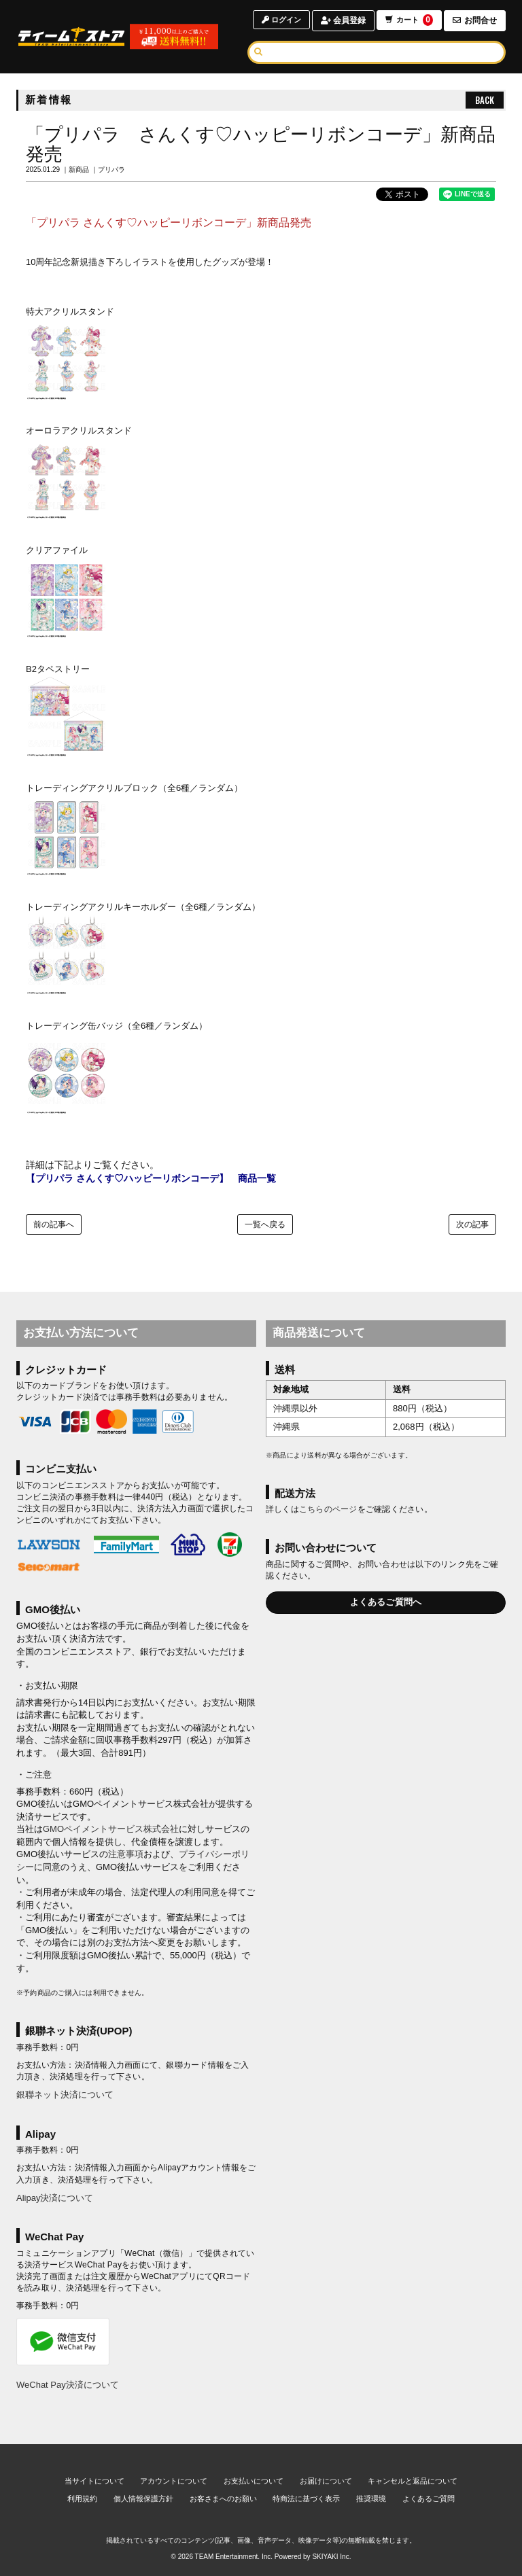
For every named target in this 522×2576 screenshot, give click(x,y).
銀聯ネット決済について (65, 2094)
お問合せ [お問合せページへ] (475, 20)
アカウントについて (173, 2481)
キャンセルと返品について (412, 2481)
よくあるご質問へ (386, 1602)
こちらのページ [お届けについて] (328, 1509)
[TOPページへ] (74, 37)
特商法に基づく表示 (306, 2498)
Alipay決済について (54, 2198)
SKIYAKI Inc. (331, 2556)
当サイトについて (94, 2481)
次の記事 (472, 1224)
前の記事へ (53, 1224)
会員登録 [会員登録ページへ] (340, 20)
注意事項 (125, 1854)
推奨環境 (371, 2498)
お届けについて (326, 2481)
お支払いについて (253, 2481)
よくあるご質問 (428, 2498)
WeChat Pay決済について (67, 2385)
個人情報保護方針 (143, 2498)
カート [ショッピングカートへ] (408, 21)
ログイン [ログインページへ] (276, 20)
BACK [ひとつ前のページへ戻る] (484, 100)
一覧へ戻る (265, 1224)
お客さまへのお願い (223, 2498)
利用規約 (82, 2498)
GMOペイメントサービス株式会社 (111, 1829)
